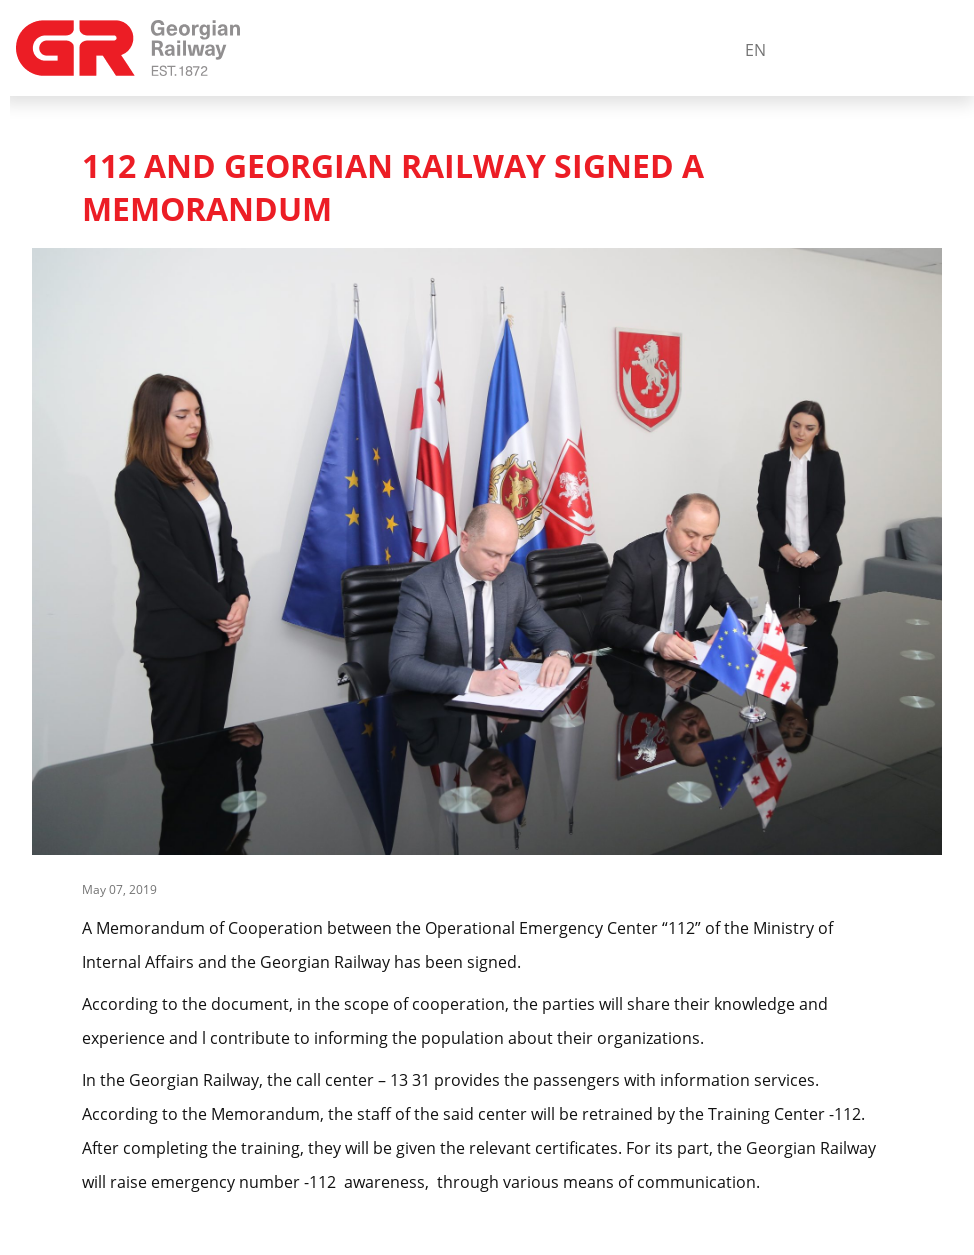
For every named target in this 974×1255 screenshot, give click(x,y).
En (755, 50)
